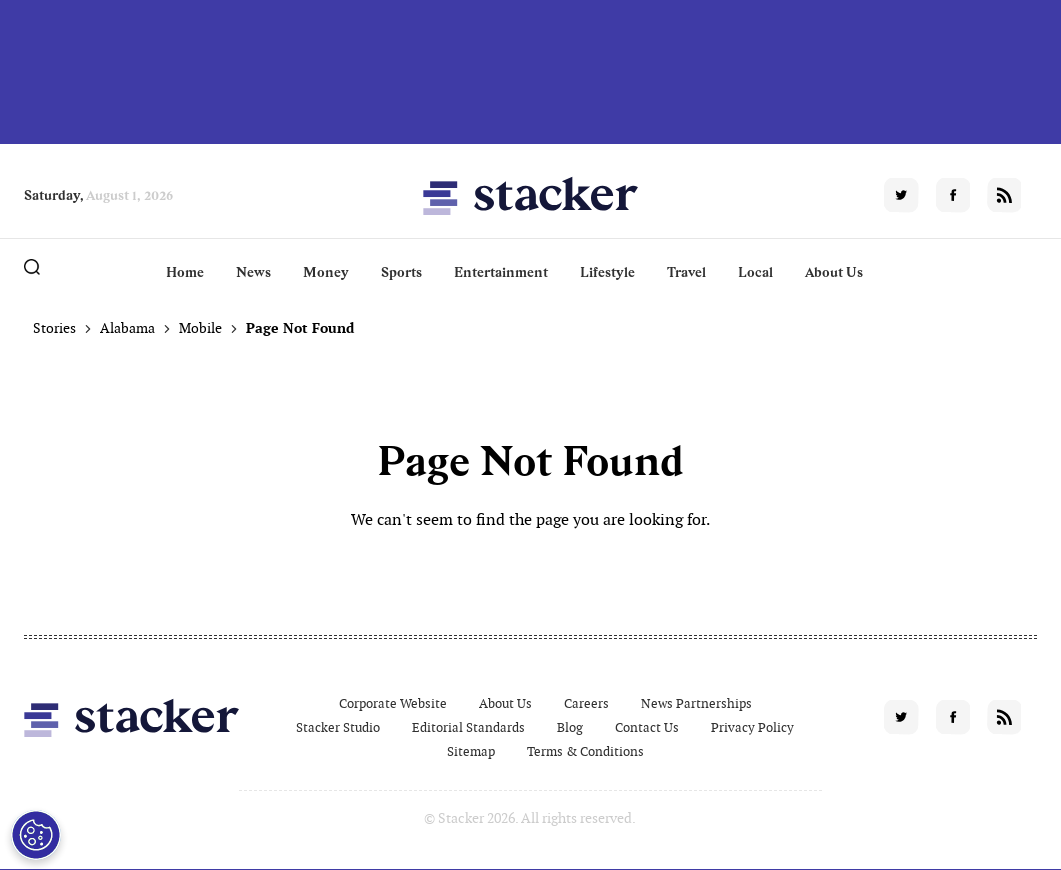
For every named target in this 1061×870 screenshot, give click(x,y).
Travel (686, 272)
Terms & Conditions (585, 751)
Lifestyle (607, 272)
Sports (401, 272)
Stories (54, 328)
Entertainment (501, 272)
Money (326, 272)
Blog (570, 727)
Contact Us (647, 727)
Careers (586, 703)
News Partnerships (696, 703)
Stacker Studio (338, 727)
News (253, 272)
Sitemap (471, 751)
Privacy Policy (752, 727)
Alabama (127, 328)
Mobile (200, 328)
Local (755, 272)
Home (185, 272)
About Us (834, 272)
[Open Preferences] (34, 835)
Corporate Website (393, 703)
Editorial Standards (468, 727)
